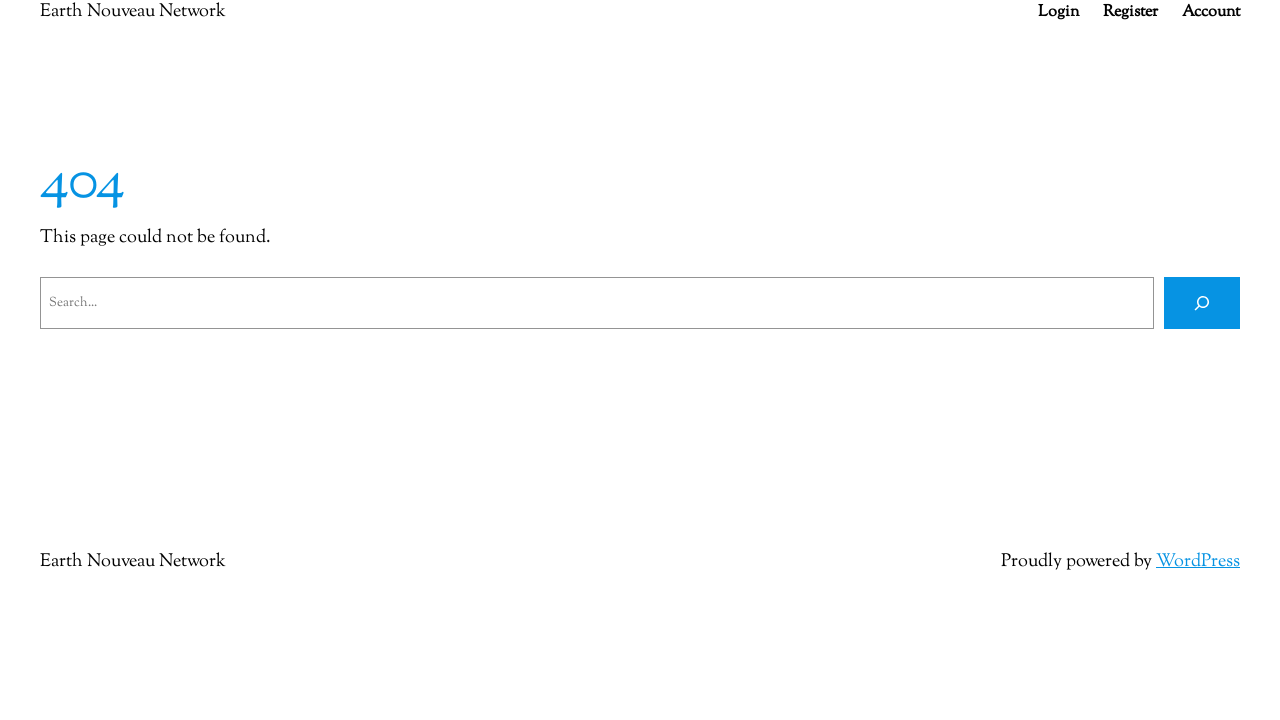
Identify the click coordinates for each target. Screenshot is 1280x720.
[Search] (1202, 303)
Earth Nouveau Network (133, 562)
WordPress (1198, 562)
